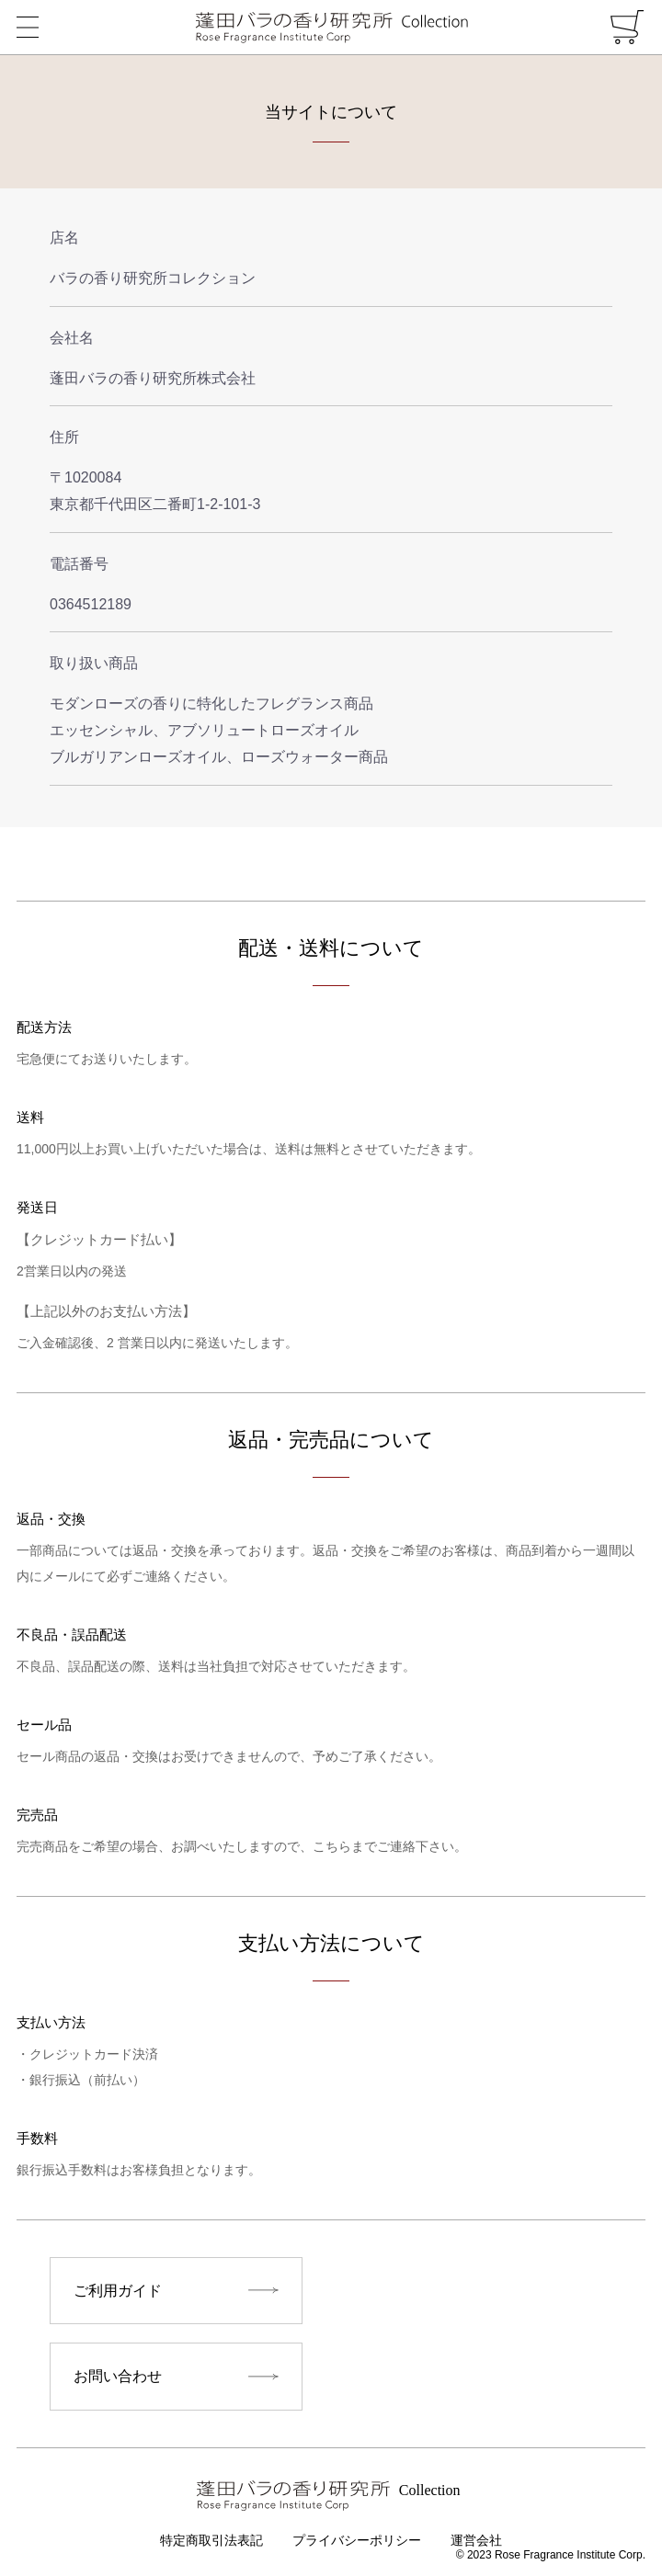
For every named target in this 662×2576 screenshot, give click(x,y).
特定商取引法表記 (211, 2541)
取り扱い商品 (94, 663)
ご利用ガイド (118, 2290)
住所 (64, 437)
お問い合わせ (118, 2377)
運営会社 (476, 2541)
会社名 (72, 338)
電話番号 (79, 564)
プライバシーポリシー (356, 2541)
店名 (64, 237)
